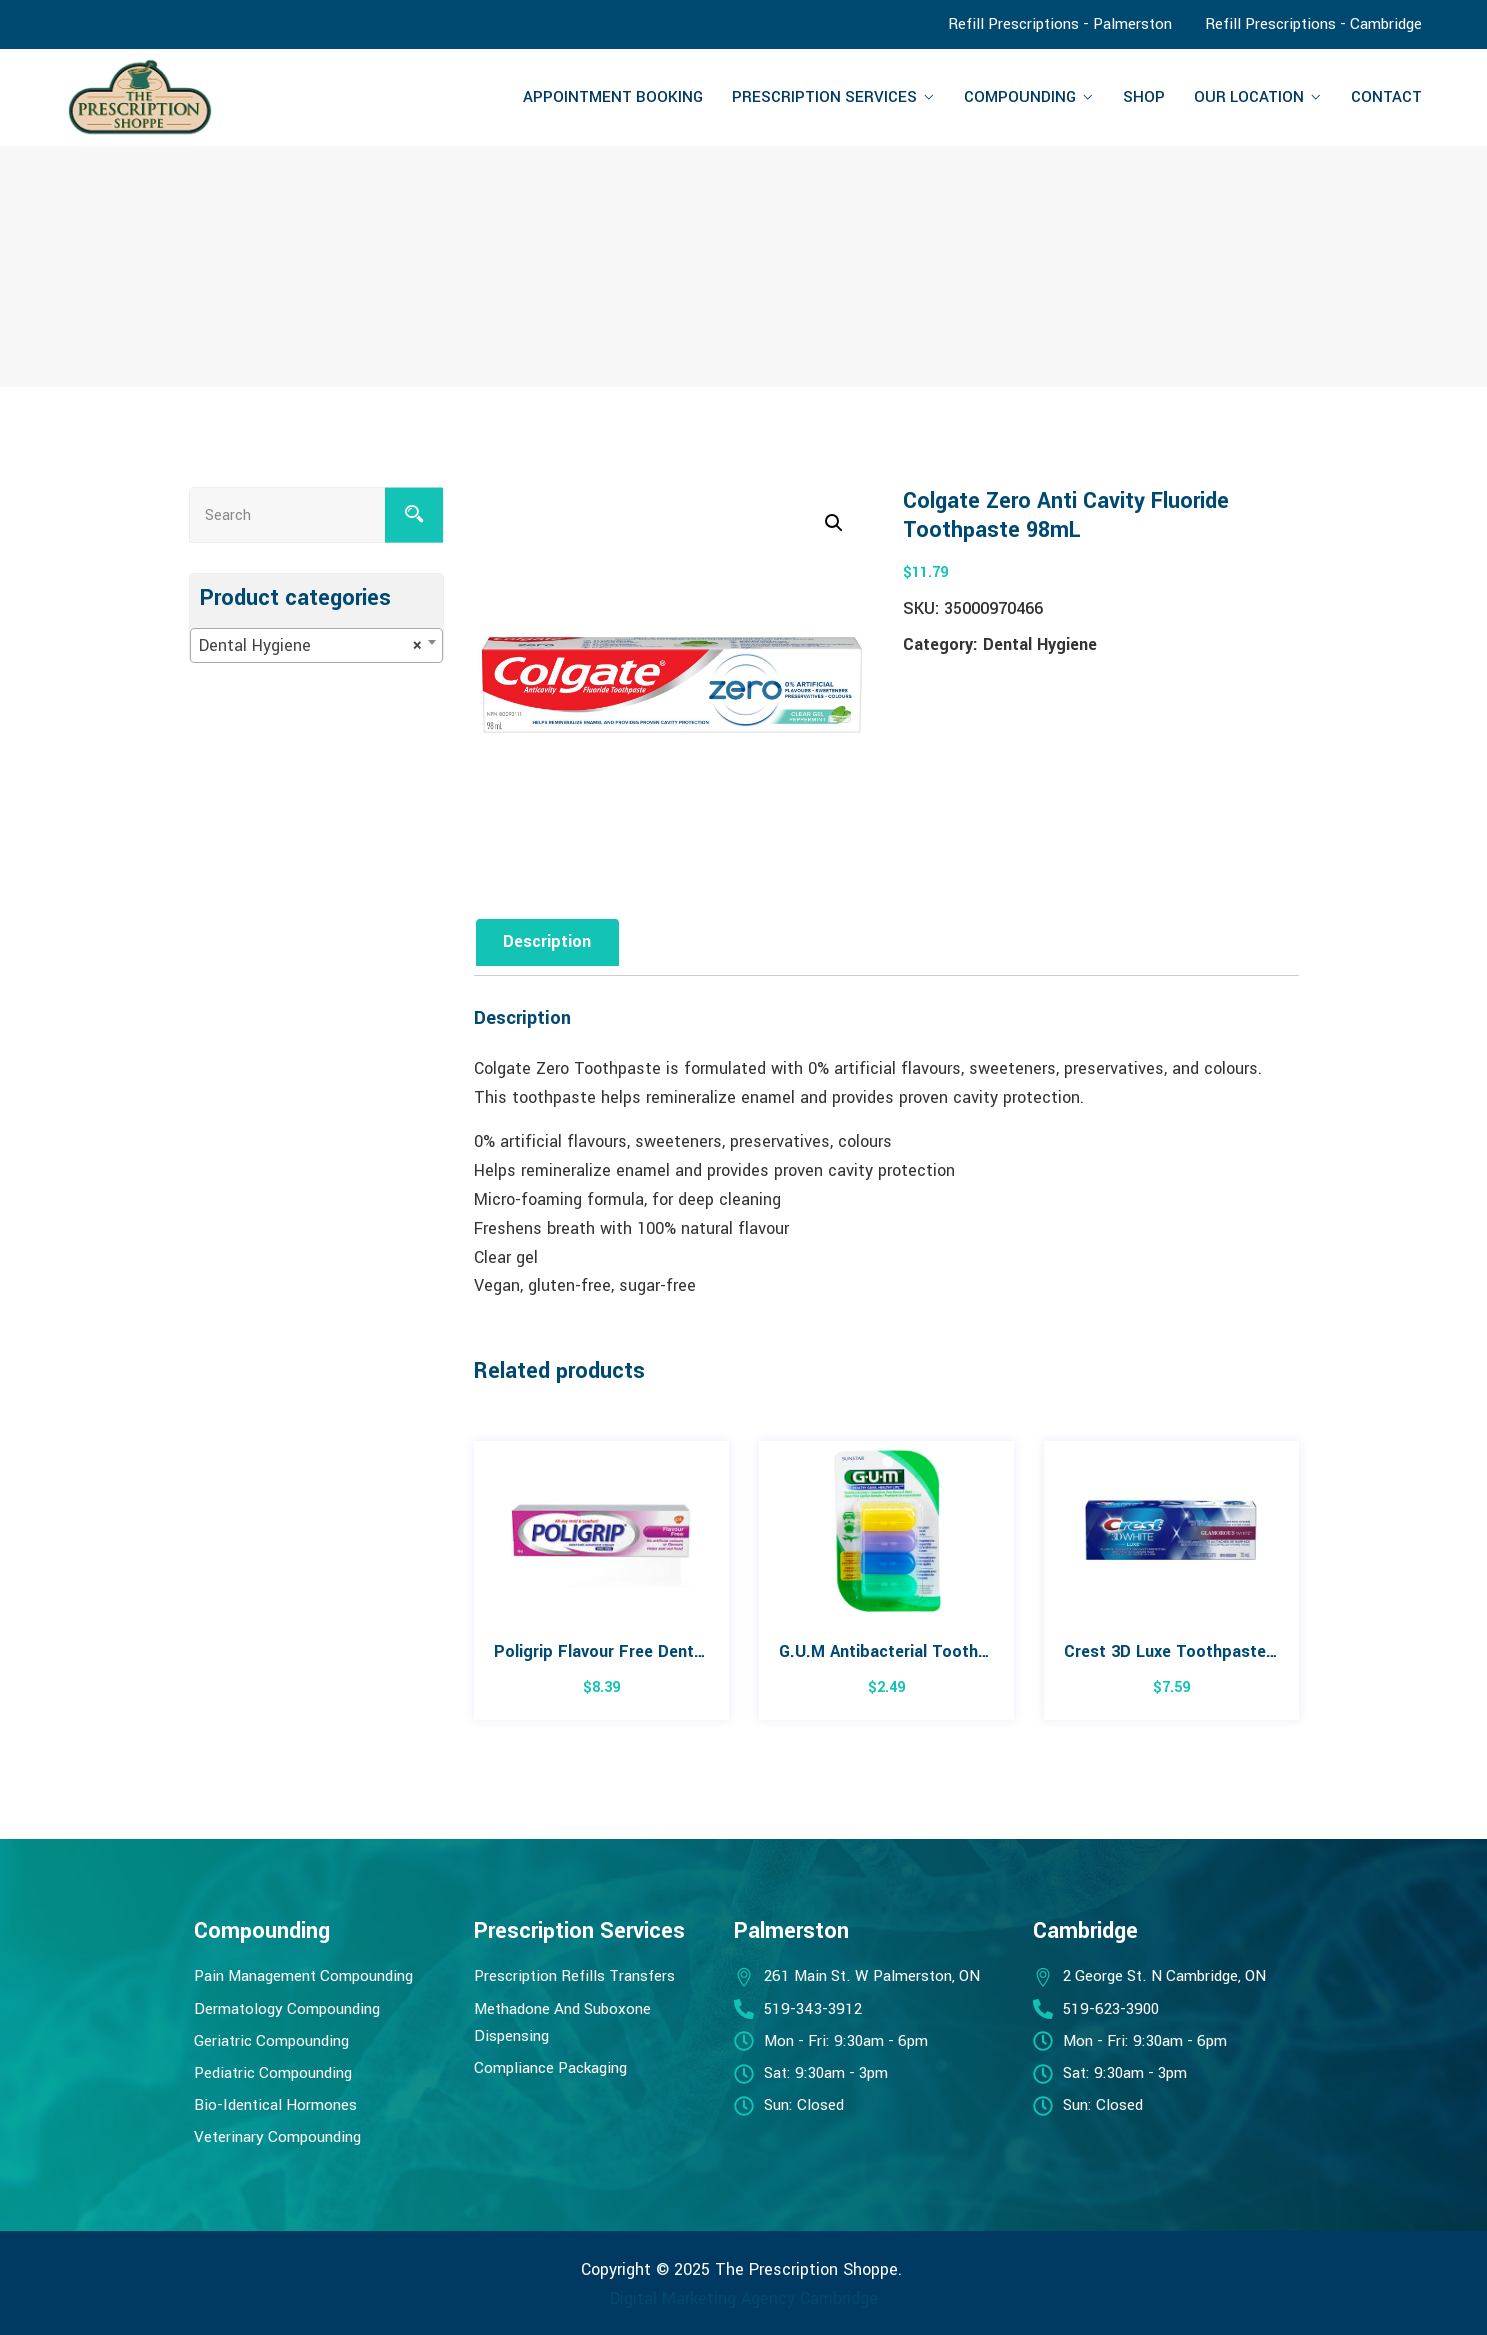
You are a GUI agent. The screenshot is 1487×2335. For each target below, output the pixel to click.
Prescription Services (824, 97)
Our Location (1249, 97)
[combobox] (316, 645)
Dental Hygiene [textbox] (310, 646)
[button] (834, 523)
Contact (1386, 97)
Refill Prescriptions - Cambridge (1313, 24)
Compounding (1020, 97)
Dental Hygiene (1040, 644)
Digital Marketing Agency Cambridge (744, 2298)
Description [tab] (548, 941)
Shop (1144, 97)
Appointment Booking (613, 97)
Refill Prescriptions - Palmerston (1060, 24)
